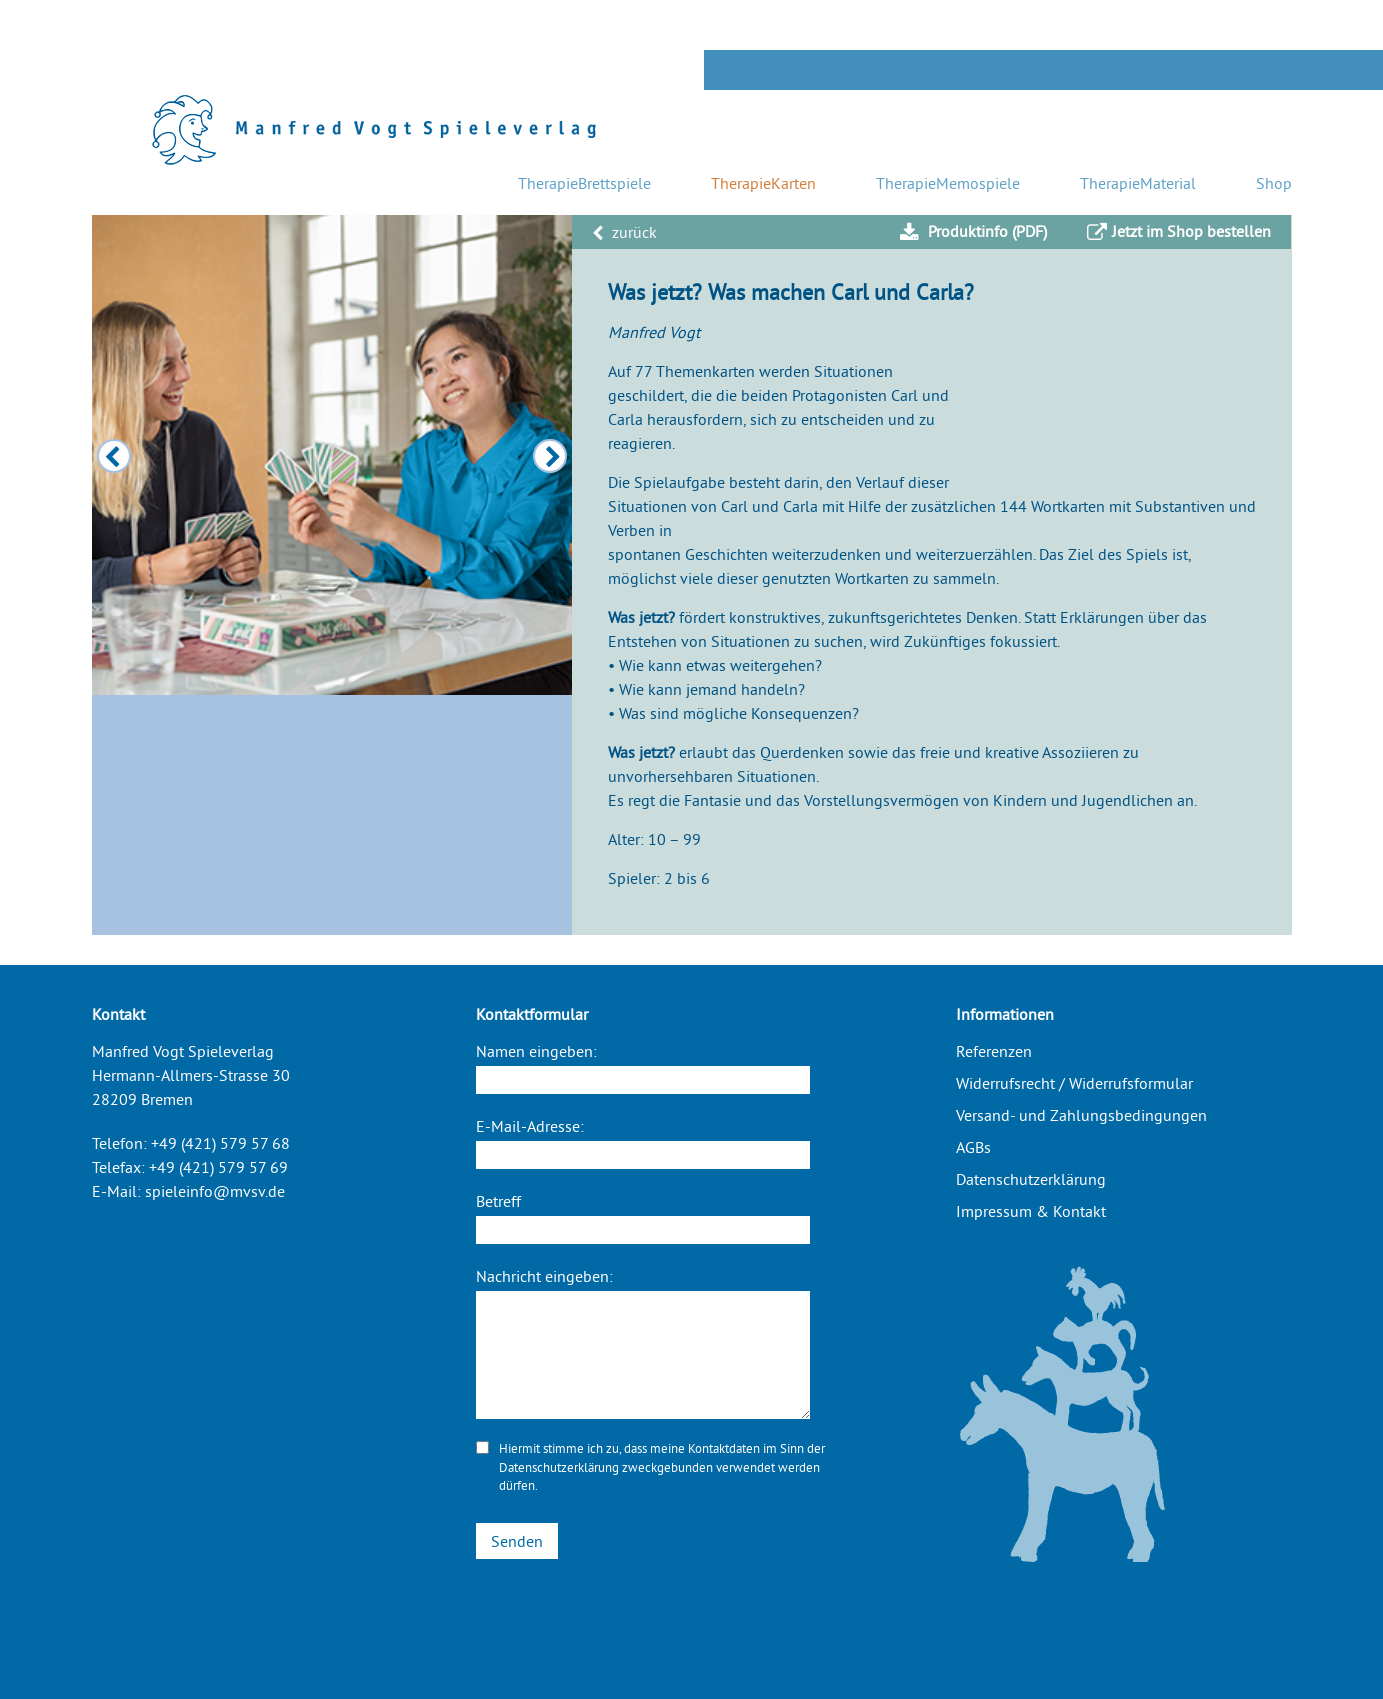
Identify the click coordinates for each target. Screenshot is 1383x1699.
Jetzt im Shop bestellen (1179, 232)
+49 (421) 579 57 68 (220, 1143)
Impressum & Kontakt (1031, 1211)
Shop (1274, 183)
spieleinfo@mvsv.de (215, 1191)
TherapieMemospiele (948, 183)
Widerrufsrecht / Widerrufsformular (1074, 1083)
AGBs (973, 1147)
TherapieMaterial (1138, 183)
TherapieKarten (763, 183)
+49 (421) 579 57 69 (218, 1167)
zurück (624, 232)
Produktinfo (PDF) (973, 232)
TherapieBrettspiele (584, 183)
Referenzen (994, 1051)
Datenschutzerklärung (559, 1467)
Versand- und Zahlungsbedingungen (1081, 1115)
